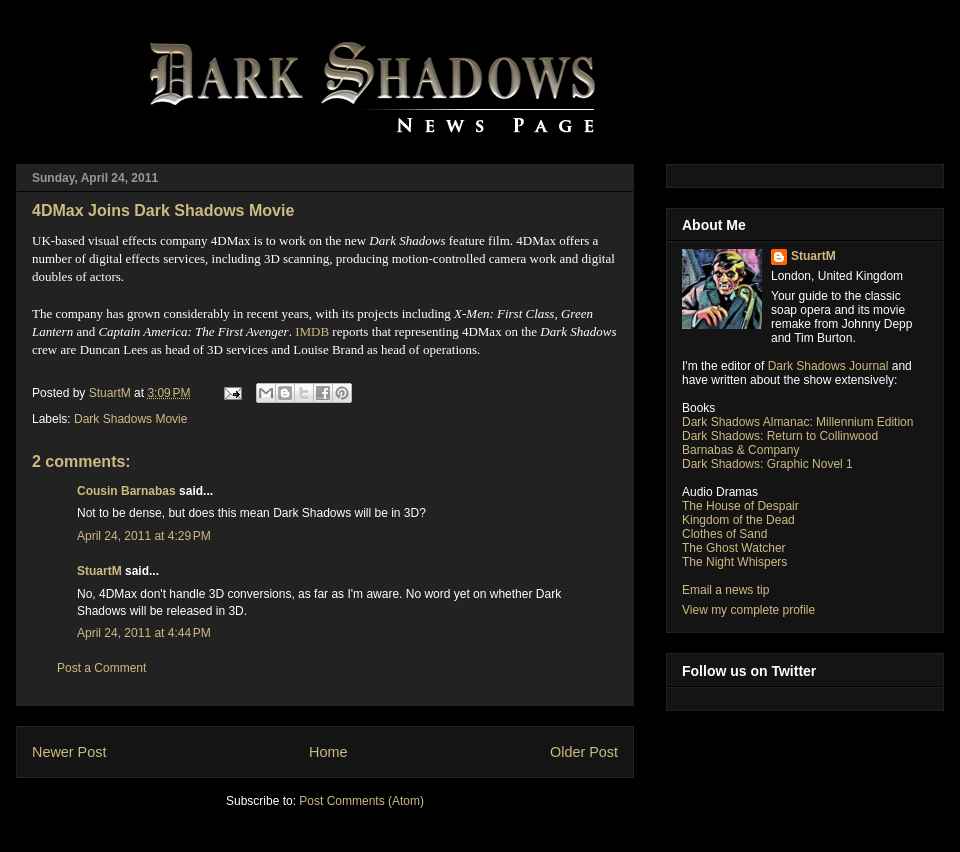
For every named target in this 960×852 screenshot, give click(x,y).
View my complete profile (748, 610)
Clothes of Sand (724, 534)
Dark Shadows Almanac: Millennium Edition (797, 422)
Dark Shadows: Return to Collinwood (780, 436)
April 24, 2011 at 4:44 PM (144, 633)
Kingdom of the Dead (738, 520)
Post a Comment (101, 668)
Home (328, 752)
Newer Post (69, 752)
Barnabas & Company (740, 450)
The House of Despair (740, 506)
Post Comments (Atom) (361, 801)
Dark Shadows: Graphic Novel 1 (767, 464)
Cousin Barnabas (126, 491)
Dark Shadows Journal (828, 366)
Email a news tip (725, 590)
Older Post (584, 752)
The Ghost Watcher (734, 548)
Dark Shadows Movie (130, 419)
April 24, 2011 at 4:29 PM (144, 536)
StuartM (99, 571)
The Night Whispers (734, 562)
